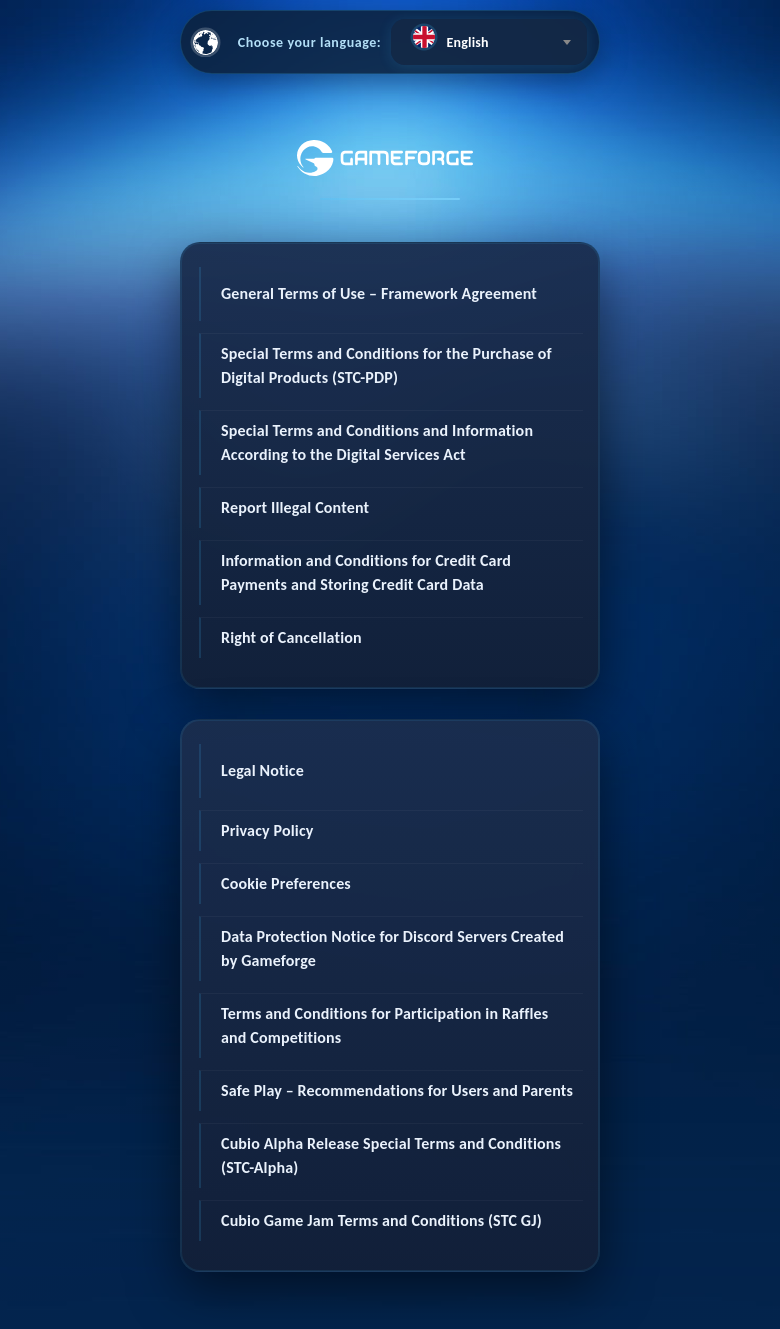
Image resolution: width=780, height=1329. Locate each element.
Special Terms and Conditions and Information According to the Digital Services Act (377, 442)
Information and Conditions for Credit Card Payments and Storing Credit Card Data (366, 572)
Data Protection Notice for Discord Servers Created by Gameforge (392, 948)
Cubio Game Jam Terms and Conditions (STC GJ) (381, 1220)
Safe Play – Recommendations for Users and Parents (397, 1090)
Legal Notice (262, 770)
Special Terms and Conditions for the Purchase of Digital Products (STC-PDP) (386, 365)
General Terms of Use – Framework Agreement (379, 293)
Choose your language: (310, 42)
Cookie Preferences (286, 883)
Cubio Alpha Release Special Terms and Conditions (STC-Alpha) (391, 1155)
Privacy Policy (267, 830)
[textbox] (489, 37)
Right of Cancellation (291, 637)
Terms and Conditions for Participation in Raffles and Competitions (384, 1025)
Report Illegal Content (295, 507)
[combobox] (489, 42)
